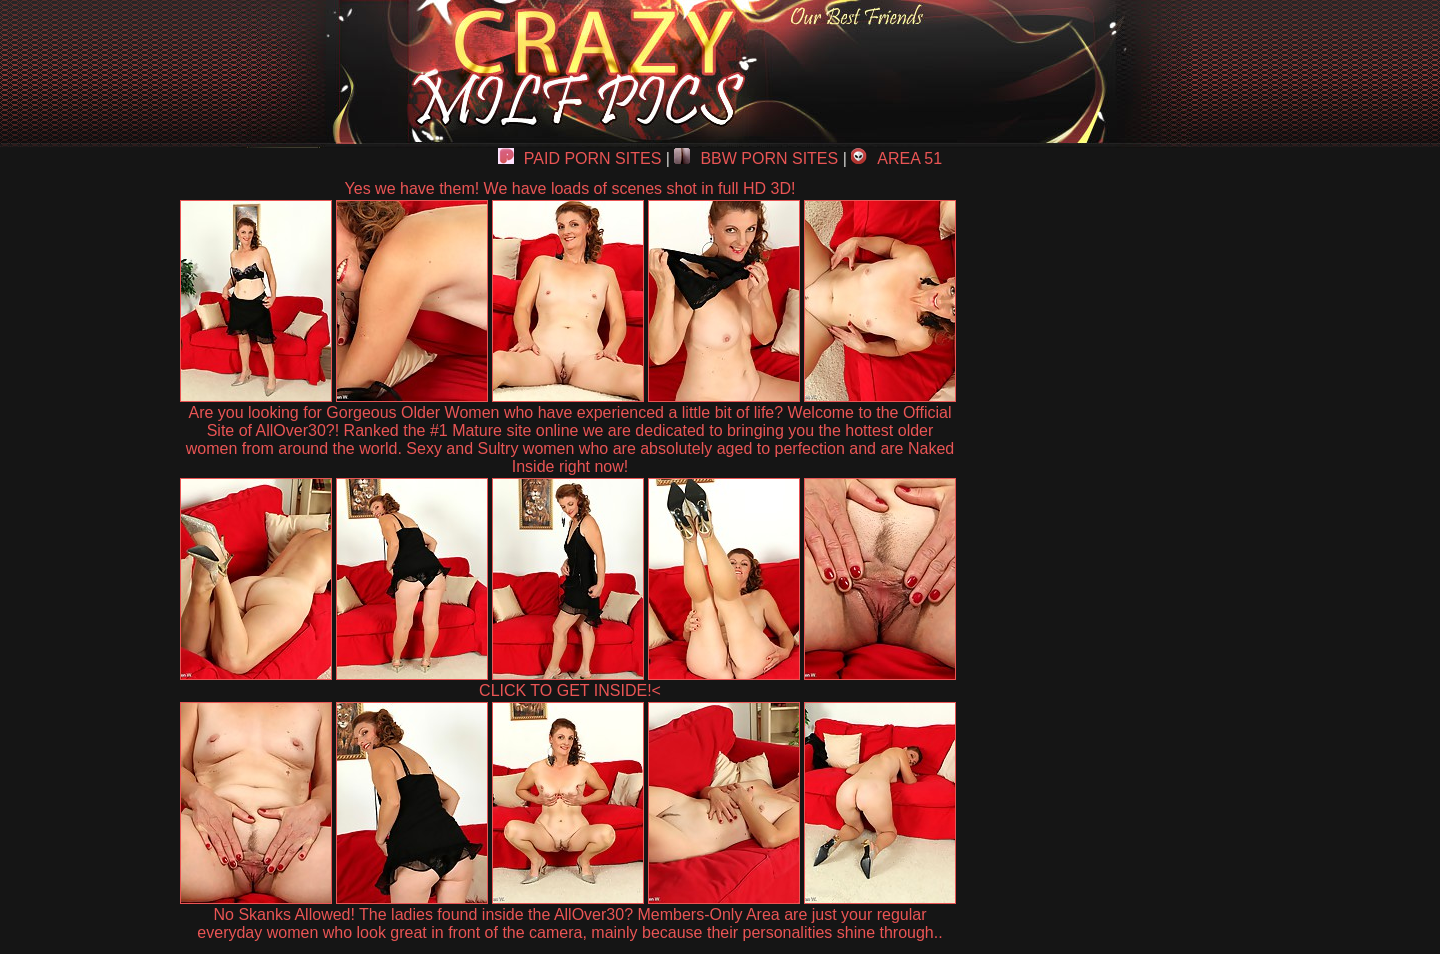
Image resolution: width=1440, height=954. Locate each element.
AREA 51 (896, 158)
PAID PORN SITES (580, 158)
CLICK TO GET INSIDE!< (570, 690)
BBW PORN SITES (756, 158)
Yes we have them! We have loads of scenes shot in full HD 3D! (570, 188)
